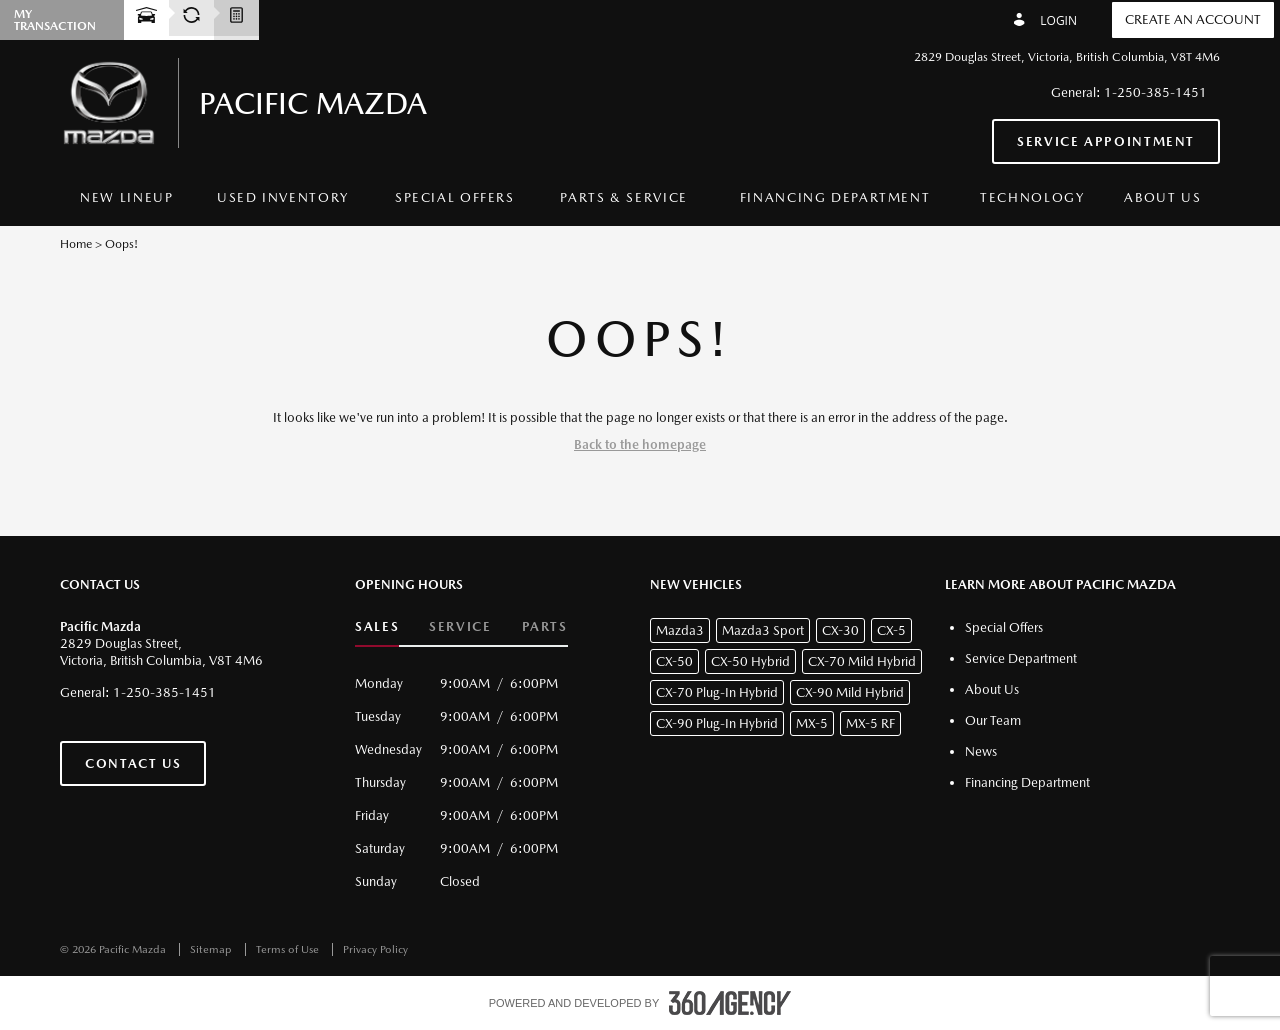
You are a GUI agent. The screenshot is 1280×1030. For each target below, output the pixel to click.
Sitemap (212, 949)
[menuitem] (127, 198)
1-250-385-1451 (1155, 92)
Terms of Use (289, 949)
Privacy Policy (375, 949)
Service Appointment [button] (1106, 141)
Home (76, 244)
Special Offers (455, 197)
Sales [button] (377, 626)
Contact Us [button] (133, 763)
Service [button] (460, 626)
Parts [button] (545, 626)
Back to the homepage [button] (640, 444)
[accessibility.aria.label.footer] (730, 1003)
